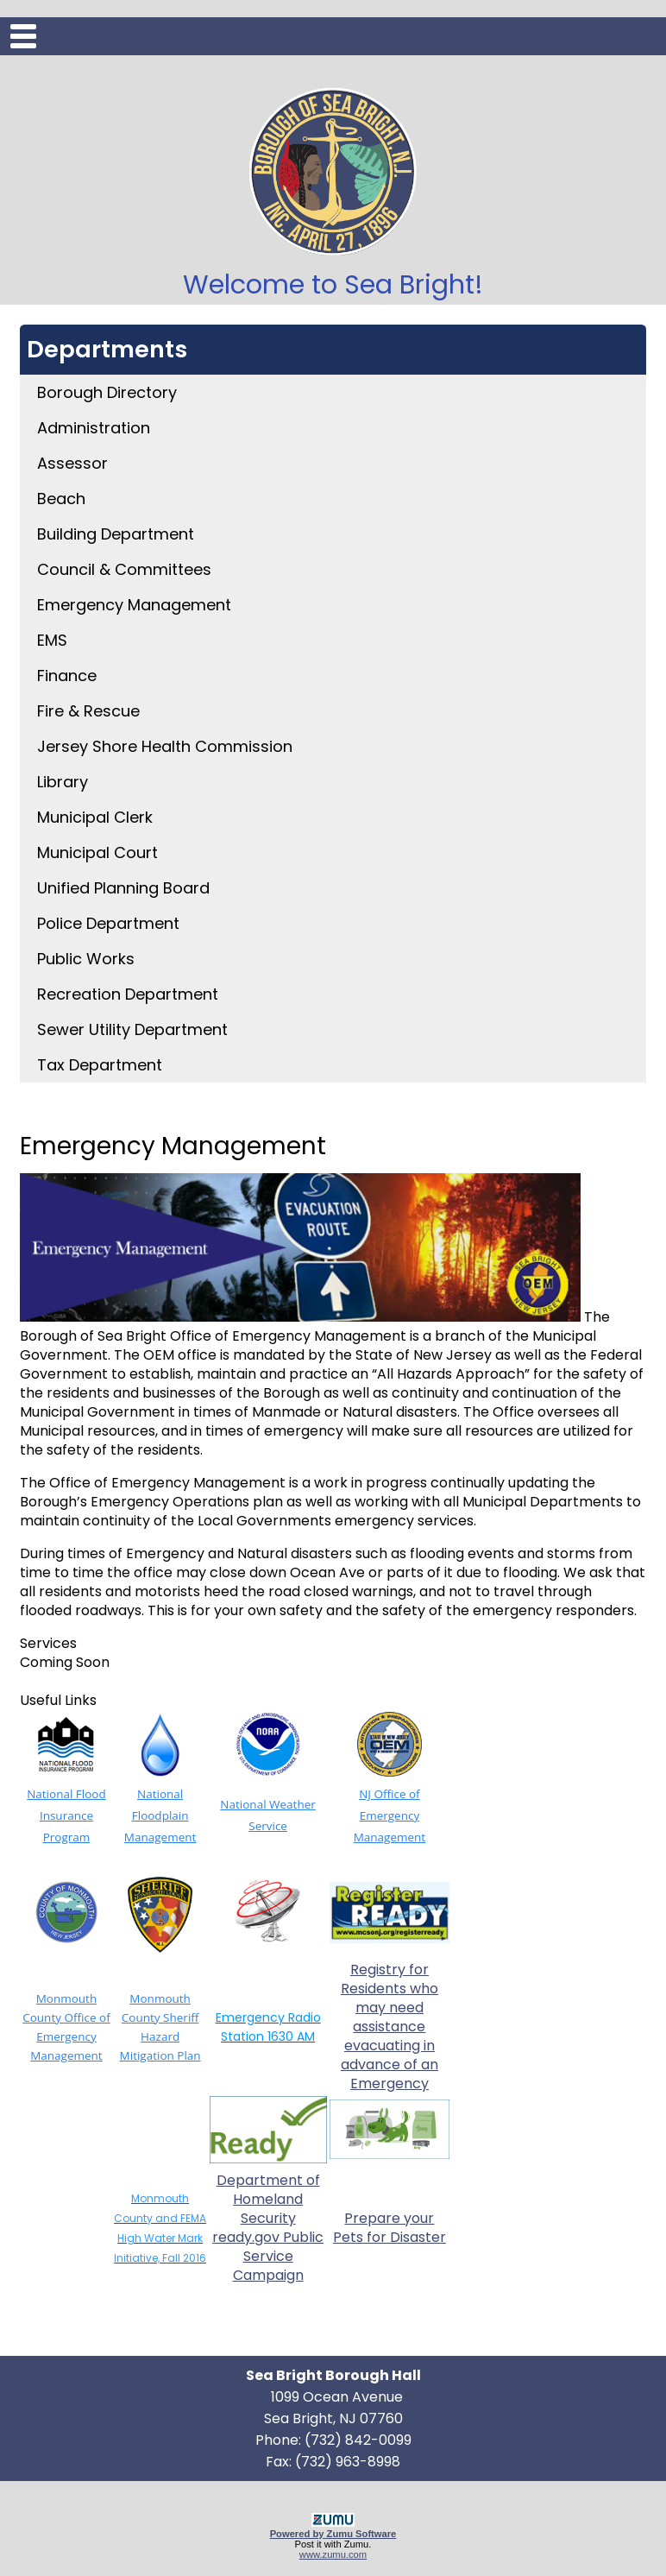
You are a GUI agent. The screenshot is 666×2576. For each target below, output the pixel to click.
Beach (61, 498)
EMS (52, 640)
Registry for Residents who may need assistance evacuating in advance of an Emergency (389, 2026)
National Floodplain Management (160, 1815)
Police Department (108, 923)
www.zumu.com (333, 2554)
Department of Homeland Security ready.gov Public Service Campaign (268, 2227)
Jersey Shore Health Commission (164, 746)
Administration (93, 428)
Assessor (72, 463)
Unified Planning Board (123, 888)
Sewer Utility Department (132, 1029)
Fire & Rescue (88, 711)
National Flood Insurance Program (66, 1815)
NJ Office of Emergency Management (390, 1815)
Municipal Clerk (95, 817)
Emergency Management (134, 605)
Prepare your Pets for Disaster (389, 2227)
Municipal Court (97, 852)
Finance (67, 675)
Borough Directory (107, 392)
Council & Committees (124, 569)
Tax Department (99, 1065)
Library (62, 781)
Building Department (115, 534)
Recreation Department (127, 994)
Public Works (86, 958)
